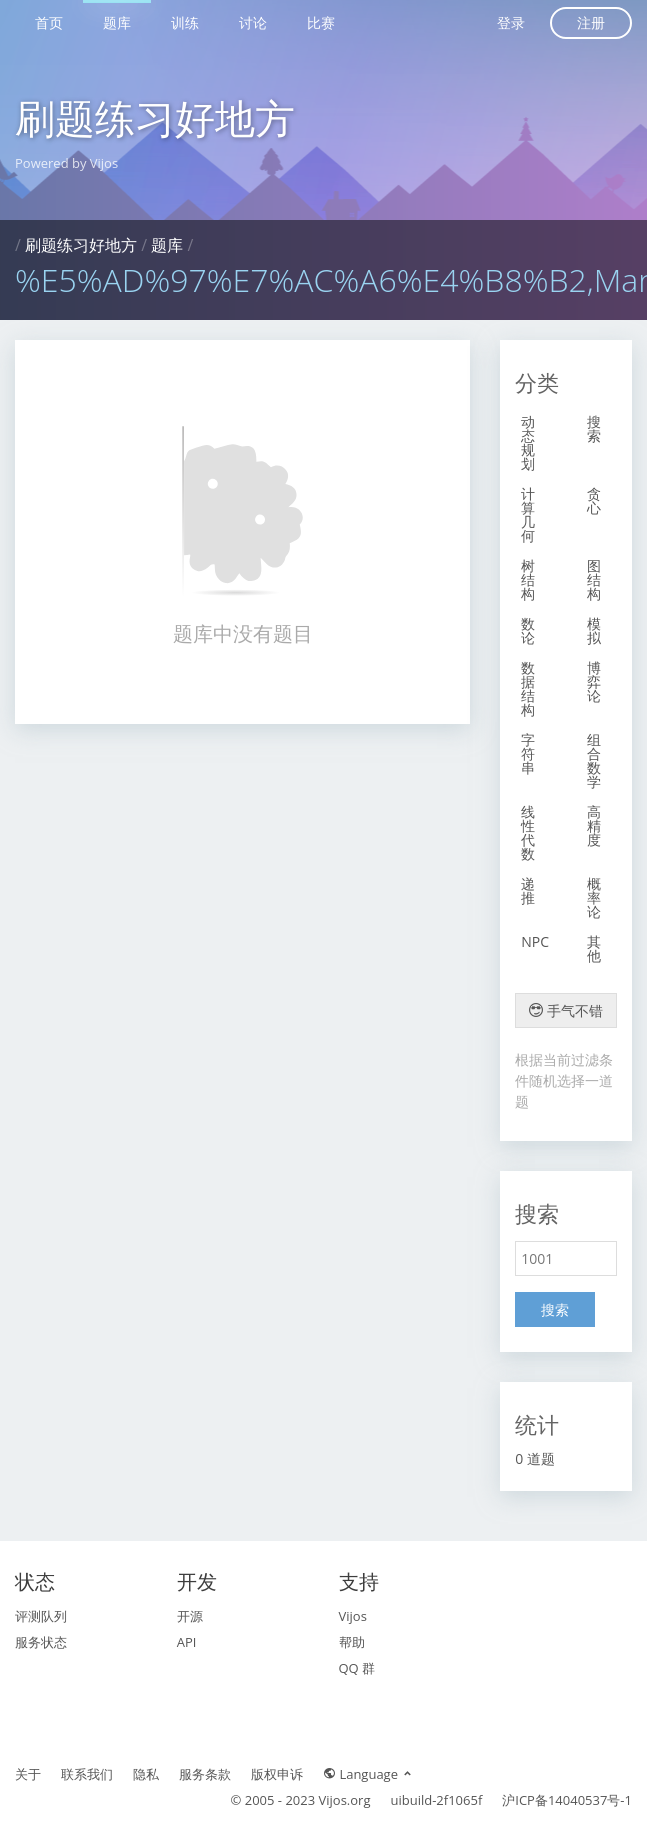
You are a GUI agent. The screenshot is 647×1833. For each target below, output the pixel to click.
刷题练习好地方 (155, 117)
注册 (591, 22)
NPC (535, 941)
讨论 (253, 22)
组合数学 (594, 760)
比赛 (321, 22)
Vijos (353, 1616)
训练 (185, 22)
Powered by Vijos (66, 163)
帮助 (352, 1642)
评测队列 (41, 1616)
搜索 (594, 428)
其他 (594, 948)
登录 (511, 22)
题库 (117, 22)
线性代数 (528, 832)
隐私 (146, 1774)
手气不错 (566, 1010)
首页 (49, 22)
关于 (28, 1774)
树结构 (528, 579)
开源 (190, 1616)
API (187, 1642)
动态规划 (528, 442)
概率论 (594, 897)
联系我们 (87, 1774)
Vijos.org (345, 1800)
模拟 (594, 630)
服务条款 (205, 1774)
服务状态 (41, 1642)
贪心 (594, 500)
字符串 (528, 753)
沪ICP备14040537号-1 (567, 1800)
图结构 (594, 579)
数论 (528, 630)
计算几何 (528, 514)
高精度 (594, 825)
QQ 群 (357, 1668)
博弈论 (594, 681)
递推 (528, 890)
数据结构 (528, 688)
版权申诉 (277, 1774)
